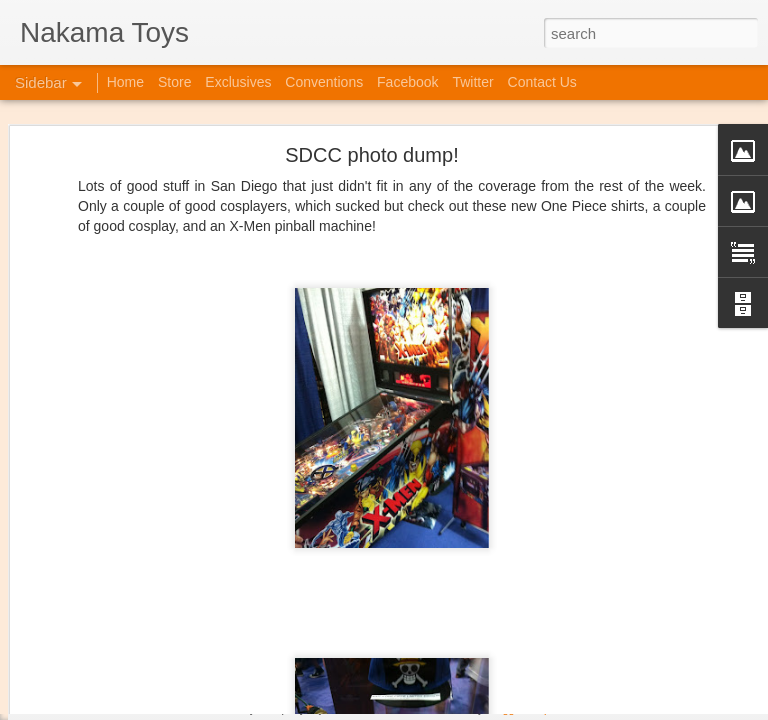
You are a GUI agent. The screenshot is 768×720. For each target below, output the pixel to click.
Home (125, 82)
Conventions (324, 82)
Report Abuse (563, 709)
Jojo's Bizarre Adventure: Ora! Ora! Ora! (155, 662)
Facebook (407, 82)
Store (174, 82)
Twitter (472, 82)
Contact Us (542, 82)
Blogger (505, 709)
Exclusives (238, 82)
